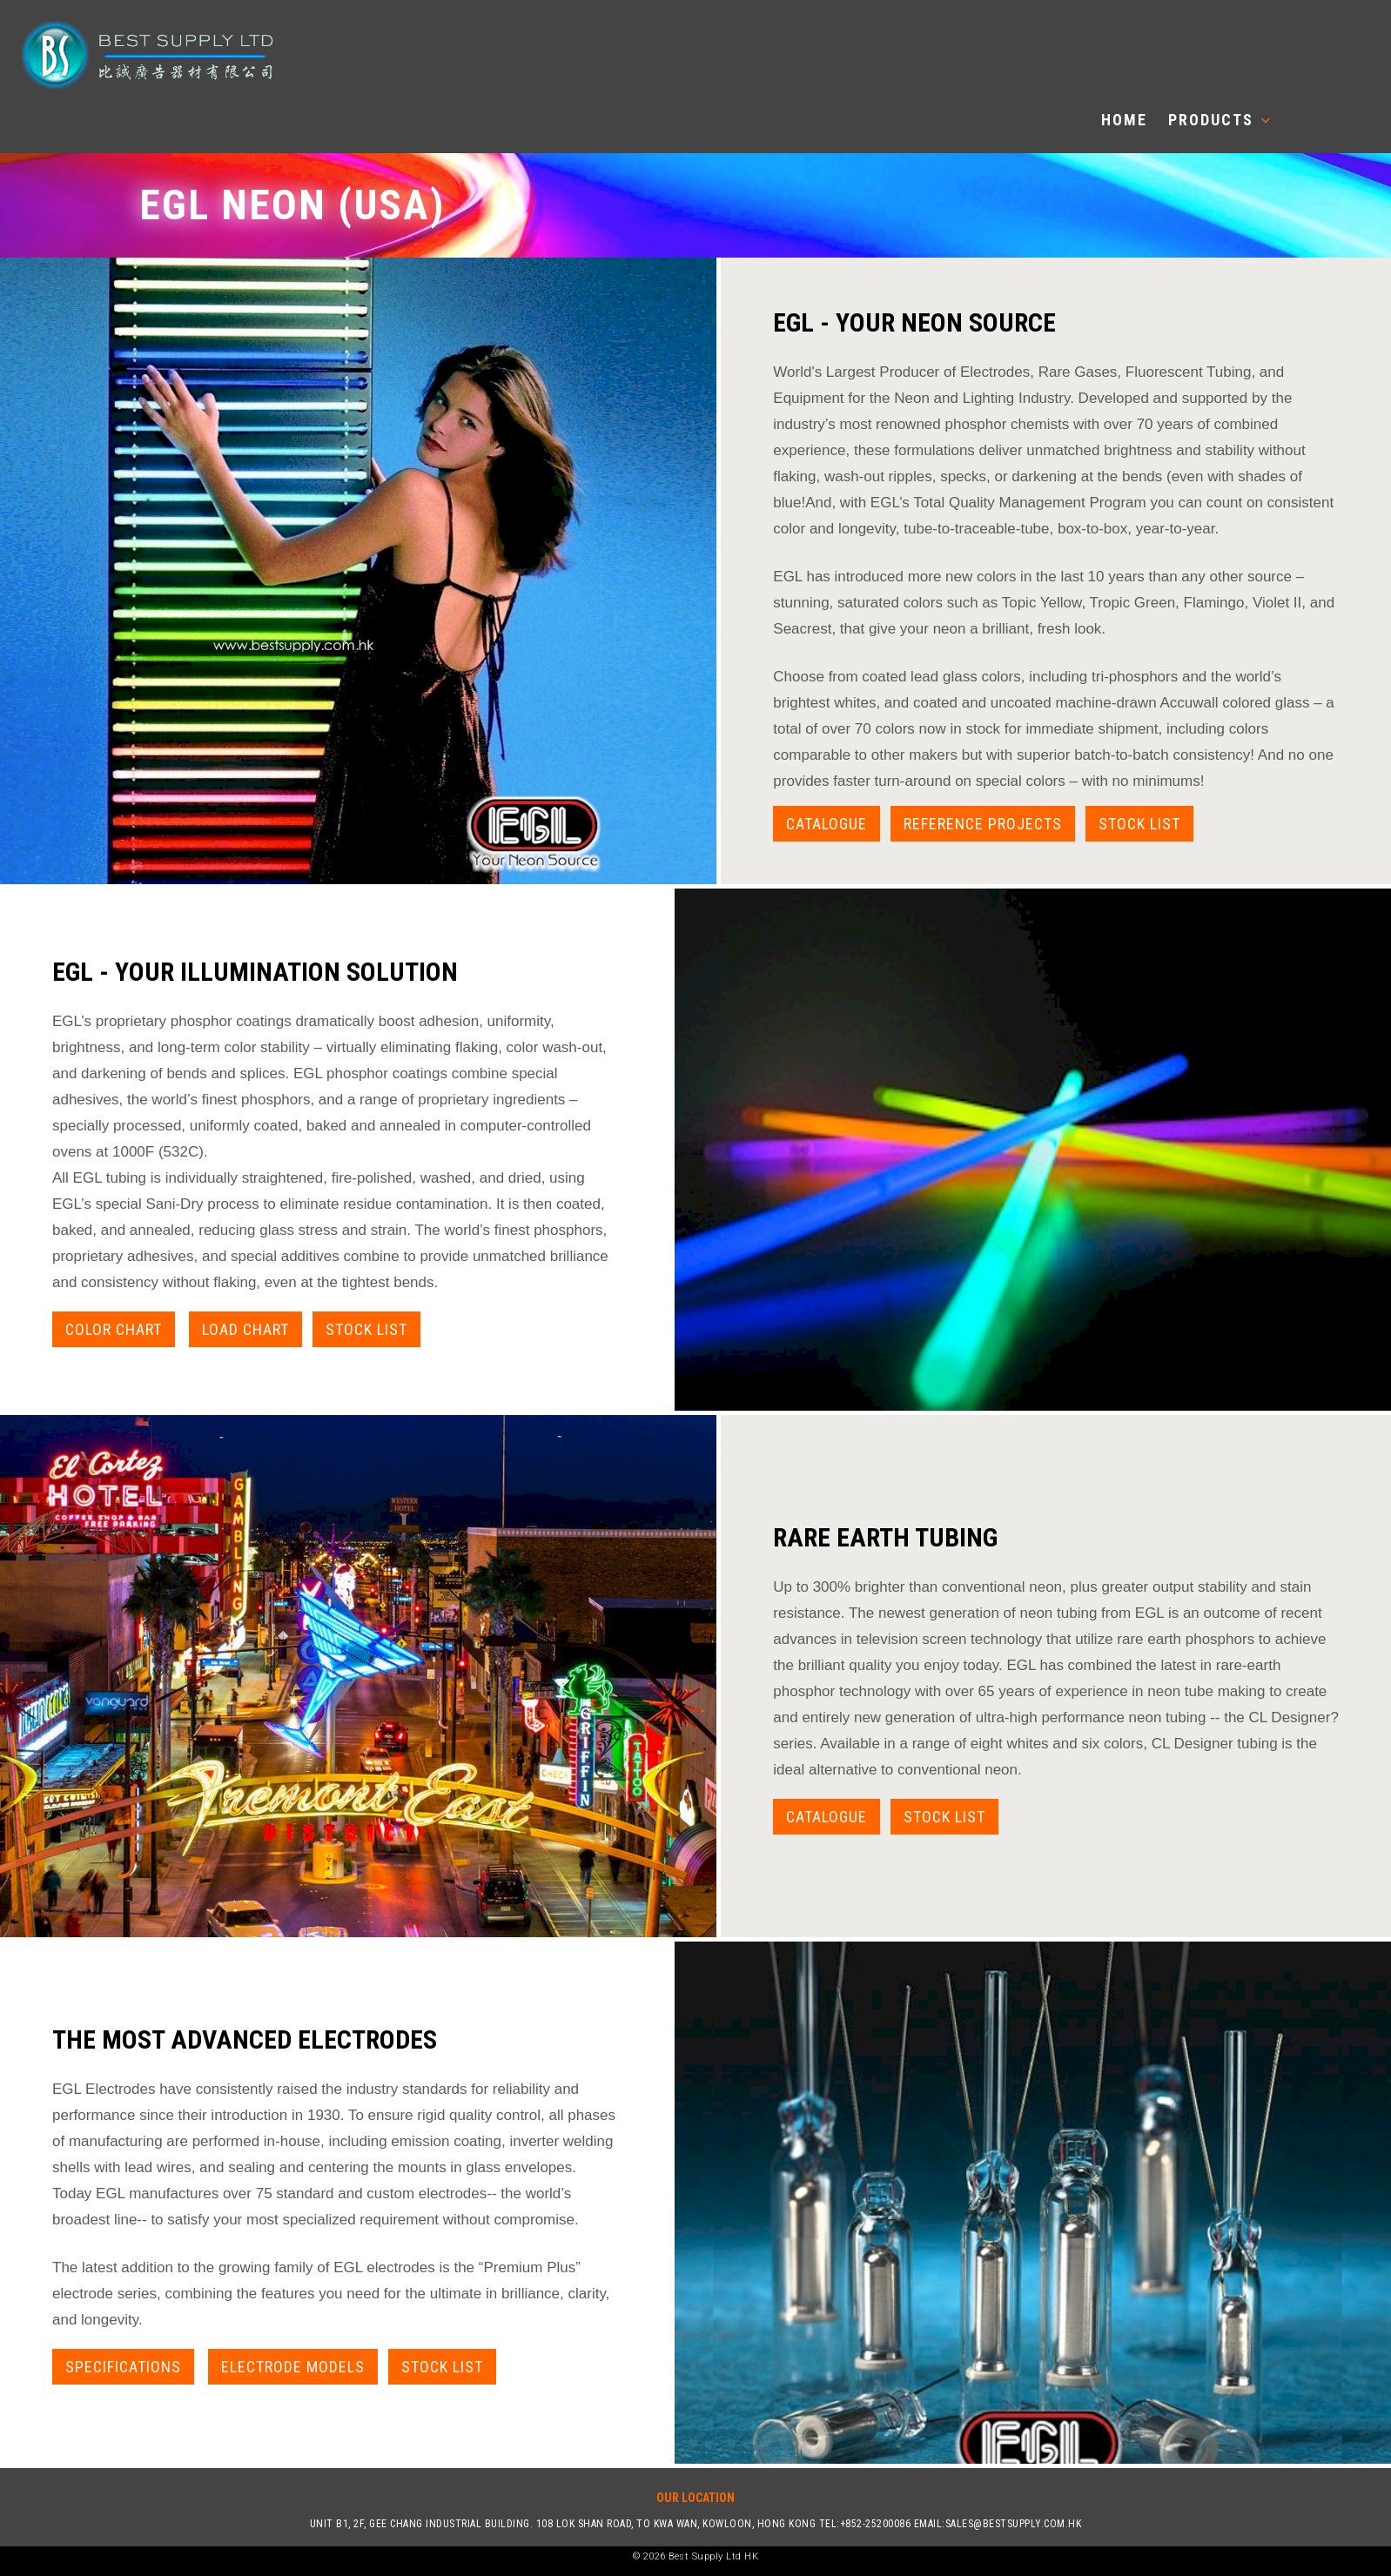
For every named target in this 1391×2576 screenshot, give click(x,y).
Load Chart (245, 1329)
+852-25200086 (875, 2524)
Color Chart (113, 1329)
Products (1218, 120)
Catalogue (826, 824)
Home (1124, 120)
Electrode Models (293, 2367)
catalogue (826, 1817)
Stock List (1139, 824)
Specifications (123, 2367)
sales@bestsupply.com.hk (1013, 2524)
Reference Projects (983, 824)
